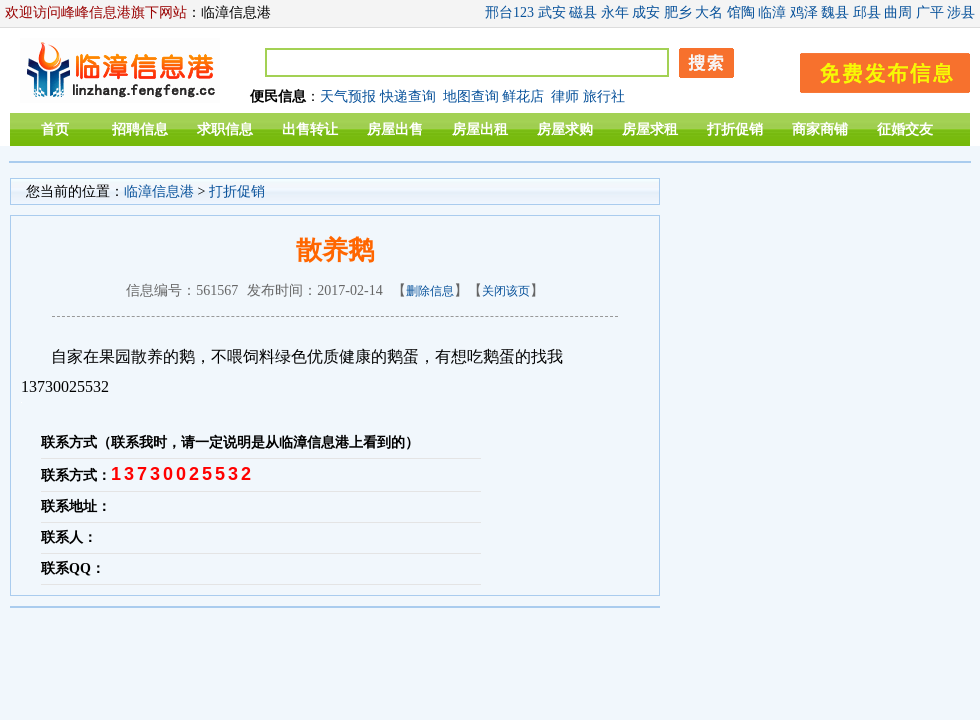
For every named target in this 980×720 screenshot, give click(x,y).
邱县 (867, 12)
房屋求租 (650, 129)
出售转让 (310, 129)
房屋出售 (395, 129)
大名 (709, 12)
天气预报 (348, 96)
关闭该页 (506, 291)
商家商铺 (820, 129)
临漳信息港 (159, 191)
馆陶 (741, 12)
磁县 (583, 12)
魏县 (835, 12)
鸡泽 (804, 12)
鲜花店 (523, 96)
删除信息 (430, 291)
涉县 (961, 12)
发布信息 (875, 69)
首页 (55, 129)
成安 (646, 12)
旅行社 (604, 96)
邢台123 (509, 12)
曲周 (898, 12)
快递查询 (408, 96)
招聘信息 (140, 129)
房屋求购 (565, 129)
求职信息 (225, 129)
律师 (565, 96)
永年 (615, 12)
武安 (552, 12)
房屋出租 (480, 129)
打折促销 (735, 129)
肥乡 (678, 12)
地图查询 (471, 96)
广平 (930, 12)
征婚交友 (905, 129)
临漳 (772, 12)
